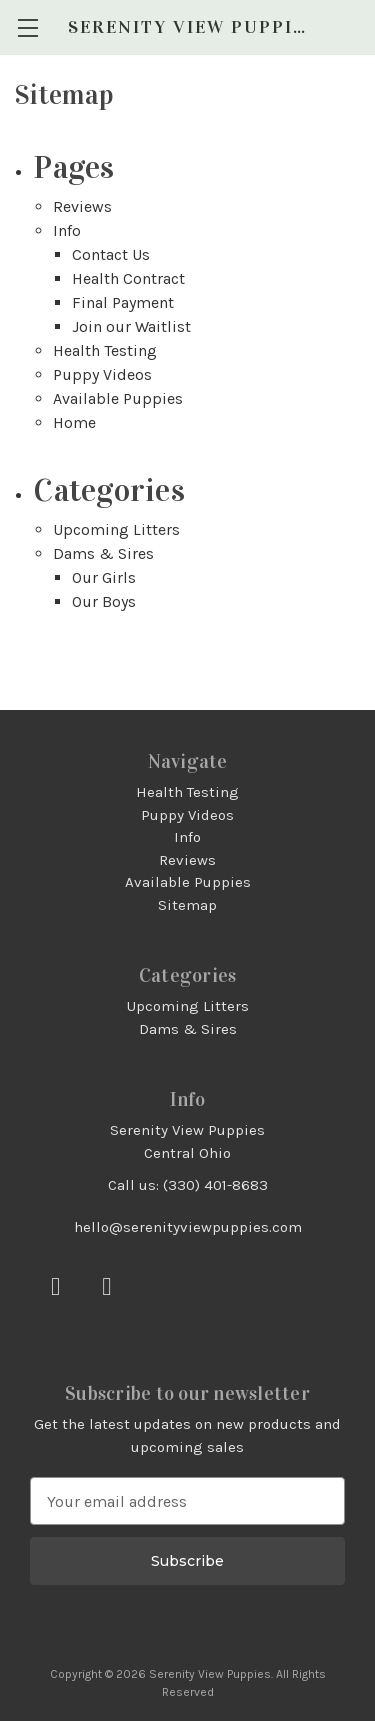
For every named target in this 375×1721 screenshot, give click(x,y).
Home (74, 422)
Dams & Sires (103, 553)
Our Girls (104, 577)
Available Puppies (118, 398)
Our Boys (104, 601)
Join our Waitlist (131, 326)
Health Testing (105, 350)
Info (67, 230)
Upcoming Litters (116, 529)
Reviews (82, 206)
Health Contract (128, 278)
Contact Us (111, 254)
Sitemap (187, 905)
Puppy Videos (102, 374)
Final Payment (123, 302)
